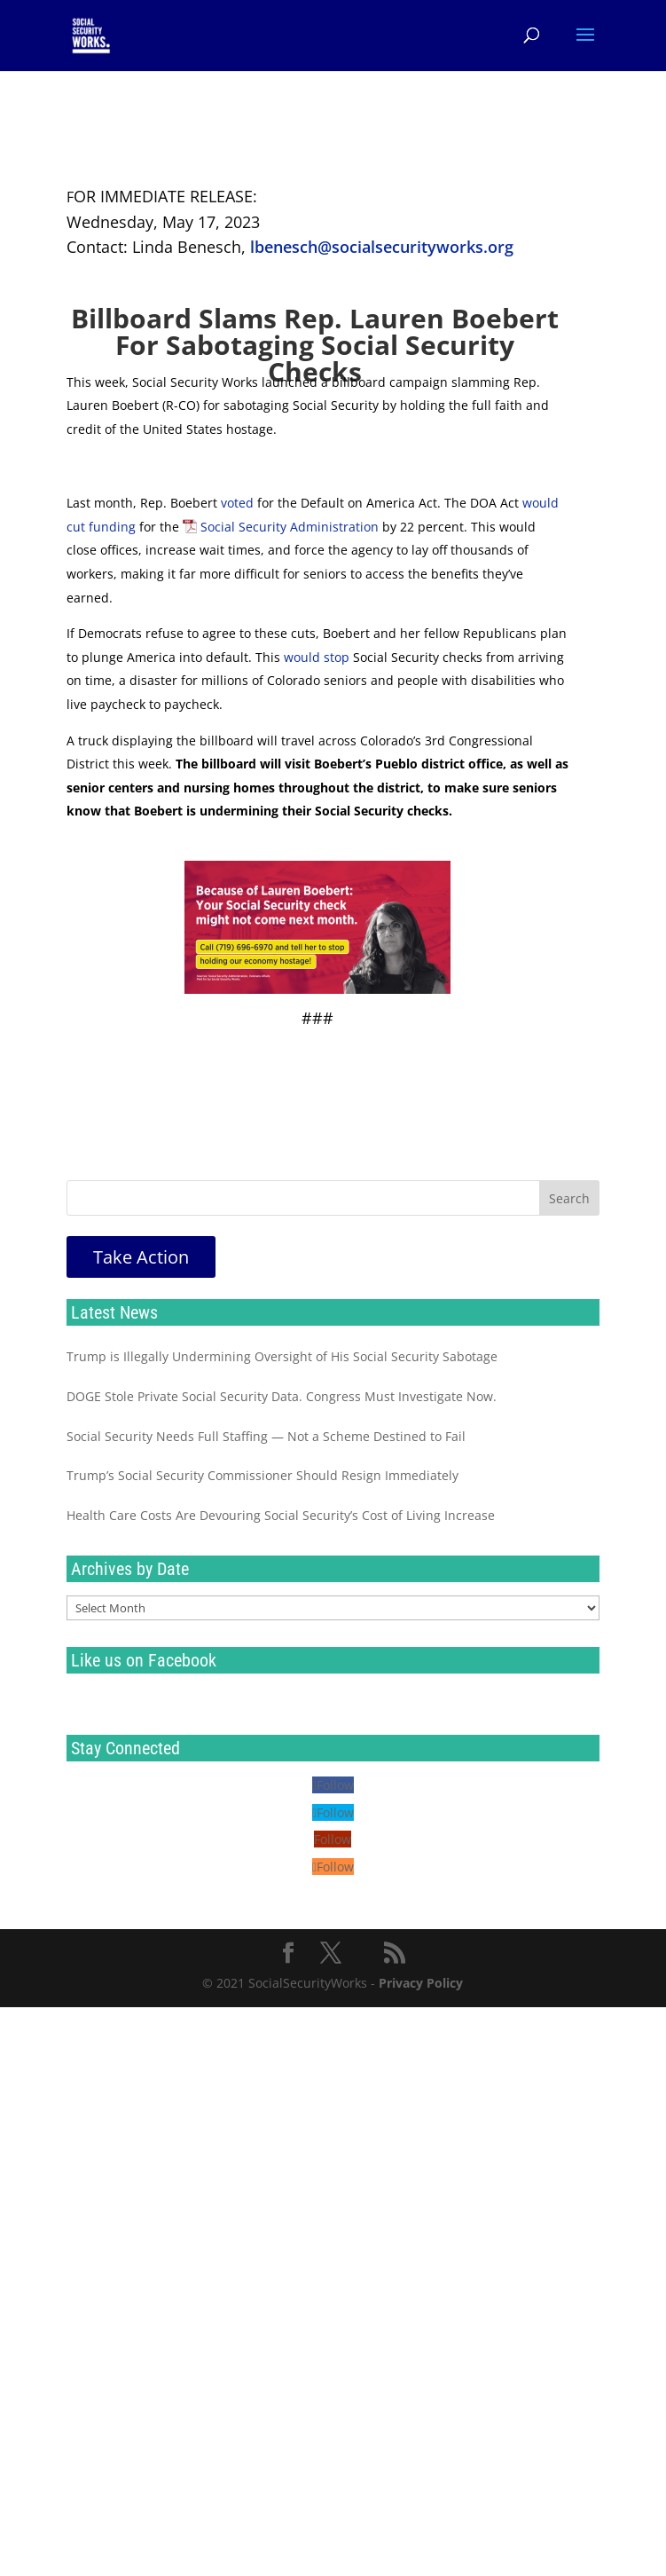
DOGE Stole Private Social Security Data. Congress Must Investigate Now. (282, 1396)
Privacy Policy (421, 1982)
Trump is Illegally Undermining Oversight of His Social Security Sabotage (282, 1356)
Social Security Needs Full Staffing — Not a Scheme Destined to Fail (266, 1436)
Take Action (141, 1257)
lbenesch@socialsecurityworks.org (381, 246)
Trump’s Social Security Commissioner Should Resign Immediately (262, 1475)
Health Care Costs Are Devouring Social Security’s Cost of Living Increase (281, 1515)
